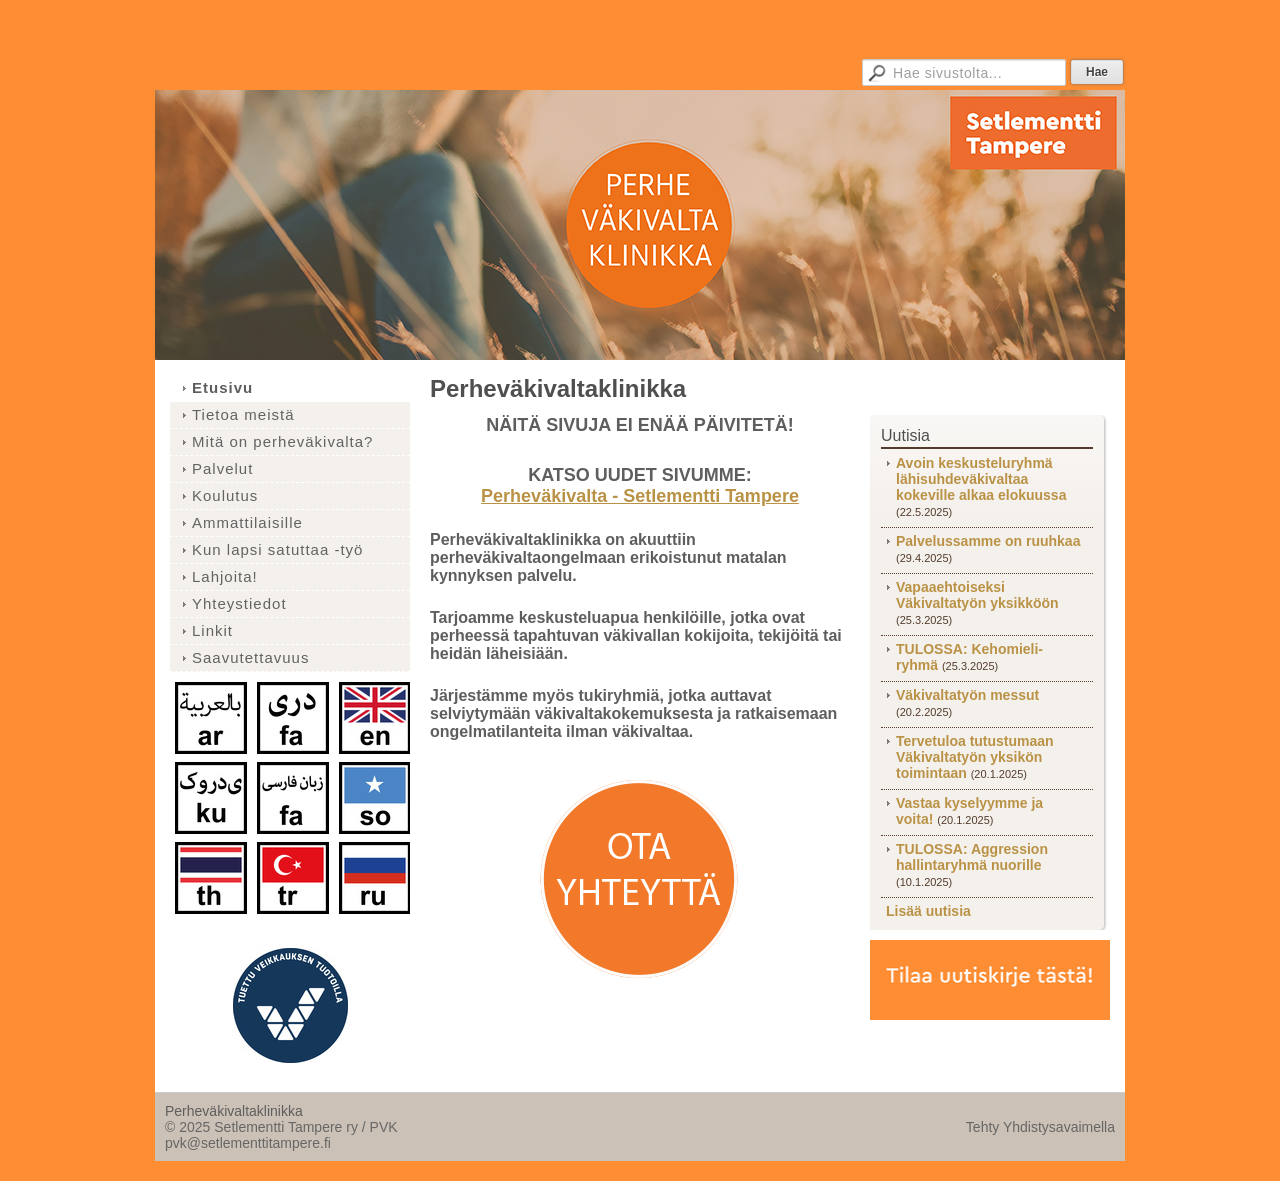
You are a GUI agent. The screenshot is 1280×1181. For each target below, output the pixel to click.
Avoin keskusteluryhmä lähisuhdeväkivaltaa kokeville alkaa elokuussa (981, 479)
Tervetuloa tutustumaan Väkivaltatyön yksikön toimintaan (975, 757)
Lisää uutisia (928, 911)
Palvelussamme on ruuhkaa (988, 541)
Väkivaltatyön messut (967, 695)
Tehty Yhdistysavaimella (1040, 1127)
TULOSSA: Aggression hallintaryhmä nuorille (972, 857)
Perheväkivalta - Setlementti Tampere (640, 496)
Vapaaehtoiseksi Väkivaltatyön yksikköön (977, 595)
